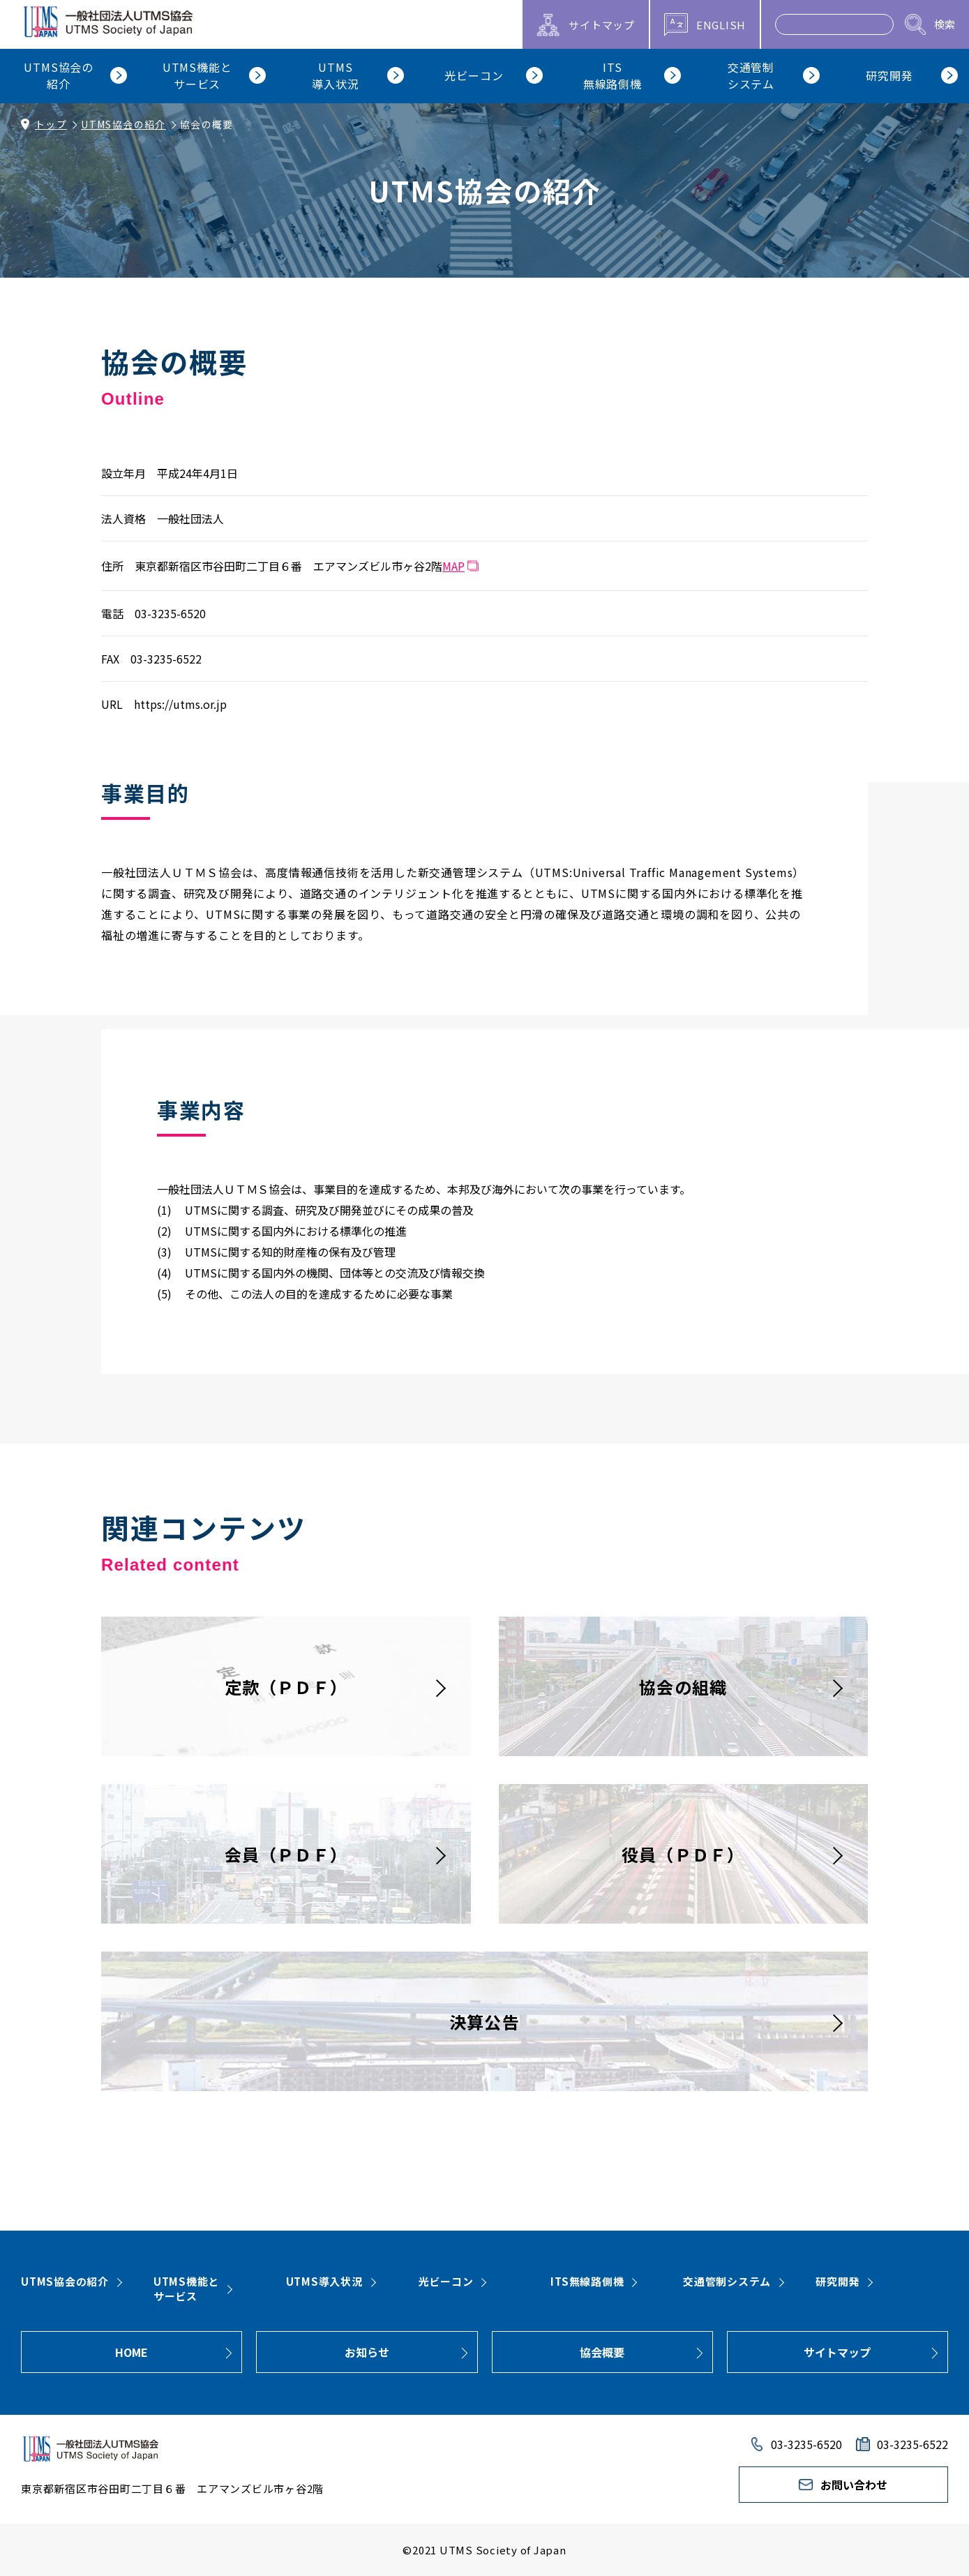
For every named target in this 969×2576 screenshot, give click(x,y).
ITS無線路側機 (587, 2281)
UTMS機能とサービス (186, 2288)
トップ (51, 124)
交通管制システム (727, 2281)
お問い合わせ (853, 2484)
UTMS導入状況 (324, 2281)
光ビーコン (446, 2281)
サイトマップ (837, 2352)
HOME (131, 2352)
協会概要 (602, 2352)
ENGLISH (721, 24)
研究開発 (837, 2281)
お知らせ (367, 2352)
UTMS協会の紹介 (123, 124)
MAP (453, 565)
